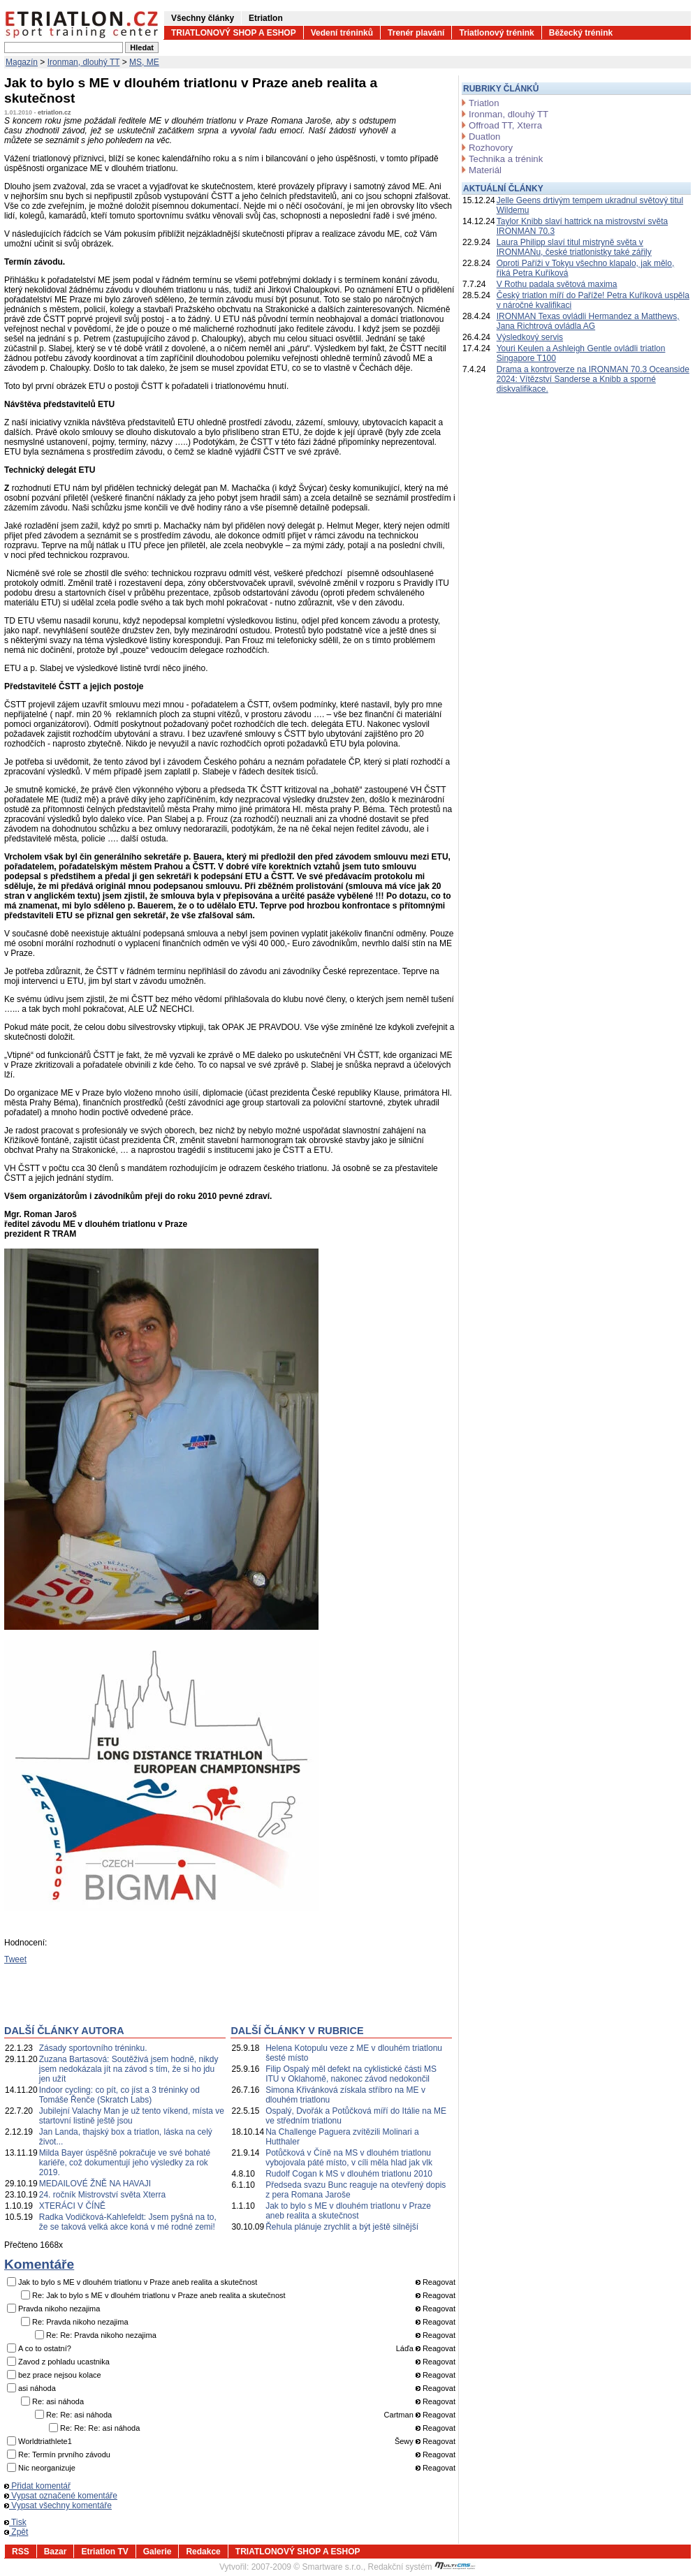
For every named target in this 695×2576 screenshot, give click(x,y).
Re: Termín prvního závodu (64, 2454)
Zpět (16, 2532)
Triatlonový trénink (496, 33)
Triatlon (484, 103)
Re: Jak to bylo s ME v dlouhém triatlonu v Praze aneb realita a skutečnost (159, 2295)
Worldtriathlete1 (45, 2441)
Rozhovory (491, 147)
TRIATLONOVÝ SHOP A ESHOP (233, 33)
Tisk (15, 2522)
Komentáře (39, 2264)
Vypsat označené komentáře (60, 2496)
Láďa (405, 2348)
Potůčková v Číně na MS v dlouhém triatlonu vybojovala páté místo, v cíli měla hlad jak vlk (348, 2157)
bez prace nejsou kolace (59, 2375)
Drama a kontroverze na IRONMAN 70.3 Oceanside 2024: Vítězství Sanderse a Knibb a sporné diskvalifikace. (593, 379)
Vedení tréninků (342, 33)
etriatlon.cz (54, 112)
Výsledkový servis (530, 337)
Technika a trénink (506, 159)
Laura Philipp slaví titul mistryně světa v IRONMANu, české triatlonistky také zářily (574, 247)
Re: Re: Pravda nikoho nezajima (101, 2335)
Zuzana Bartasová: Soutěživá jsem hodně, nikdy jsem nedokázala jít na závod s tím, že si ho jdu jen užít (129, 2069)
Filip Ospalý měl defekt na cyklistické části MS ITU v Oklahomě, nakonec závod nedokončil (351, 2074)
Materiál (485, 170)
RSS (20, 2551)
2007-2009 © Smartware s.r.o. (307, 2567)
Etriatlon (266, 18)
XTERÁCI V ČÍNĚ (72, 2206)
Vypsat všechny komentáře (58, 2505)
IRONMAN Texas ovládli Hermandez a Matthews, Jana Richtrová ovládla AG (588, 321)
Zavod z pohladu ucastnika (64, 2361)
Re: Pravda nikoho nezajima (80, 2322)
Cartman (399, 2415)
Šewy (404, 2441)
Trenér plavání (416, 33)
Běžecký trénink (581, 33)
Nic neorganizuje (46, 2468)
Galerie (157, 2551)
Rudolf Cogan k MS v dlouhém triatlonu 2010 (348, 2174)
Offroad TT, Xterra (505, 125)
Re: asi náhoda (58, 2401)
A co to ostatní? (44, 2348)
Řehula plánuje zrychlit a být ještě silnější (341, 2227)
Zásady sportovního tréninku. (93, 2048)
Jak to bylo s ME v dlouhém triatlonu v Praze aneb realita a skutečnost (348, 2211)
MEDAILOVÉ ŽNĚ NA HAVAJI (95, 2183)
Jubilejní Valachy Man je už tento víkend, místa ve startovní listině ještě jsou (131, 2116)
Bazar (55, 2551)
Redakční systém (422, 2567)
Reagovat (435, 2282)
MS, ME (144, 62)
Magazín (22, 62)
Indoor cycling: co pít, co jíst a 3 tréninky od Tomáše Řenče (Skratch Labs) (119, 2095)
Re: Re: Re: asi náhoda (100, 2428)
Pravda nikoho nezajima (59, 2308)
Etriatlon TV (104, 2551)
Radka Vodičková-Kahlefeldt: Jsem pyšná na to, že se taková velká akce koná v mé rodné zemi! (128, 2222)
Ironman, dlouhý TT (83, 62)
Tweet (15, 1959)
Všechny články (202, 18)
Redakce (203, 2551)
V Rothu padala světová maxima (557, 284)
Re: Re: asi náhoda (79, 2415)
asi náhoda (37, 2388)
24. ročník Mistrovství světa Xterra (102, 2195)
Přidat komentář (37, 2486)
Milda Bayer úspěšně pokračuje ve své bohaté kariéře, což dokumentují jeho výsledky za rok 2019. (124, 2162)
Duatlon (484, 136)
